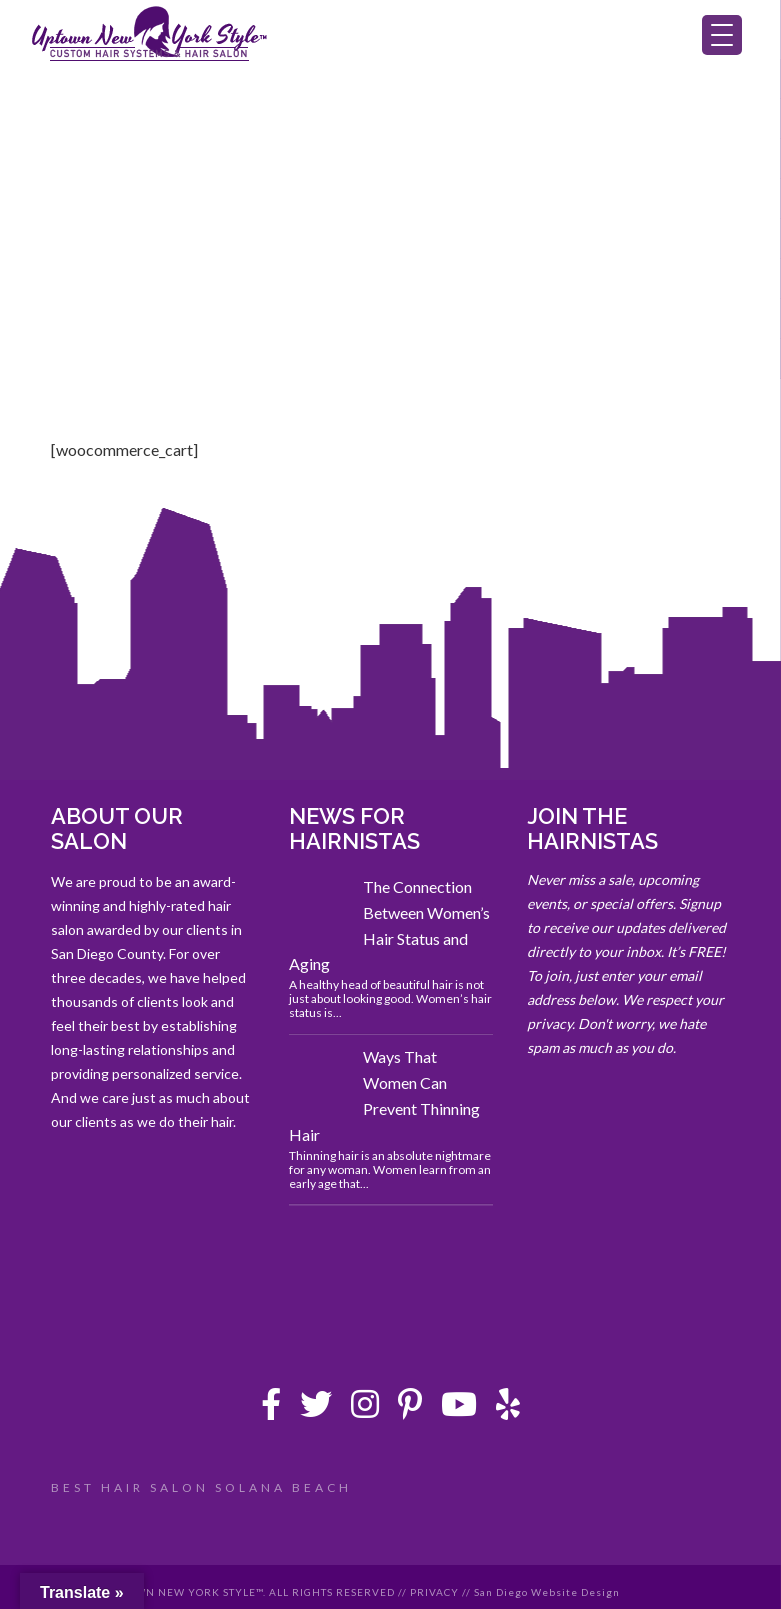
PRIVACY (434, 1592)
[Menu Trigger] (722, 35)
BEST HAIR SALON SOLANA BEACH (201, 1487)
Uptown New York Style (150, 34)
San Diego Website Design (547, 1592)
